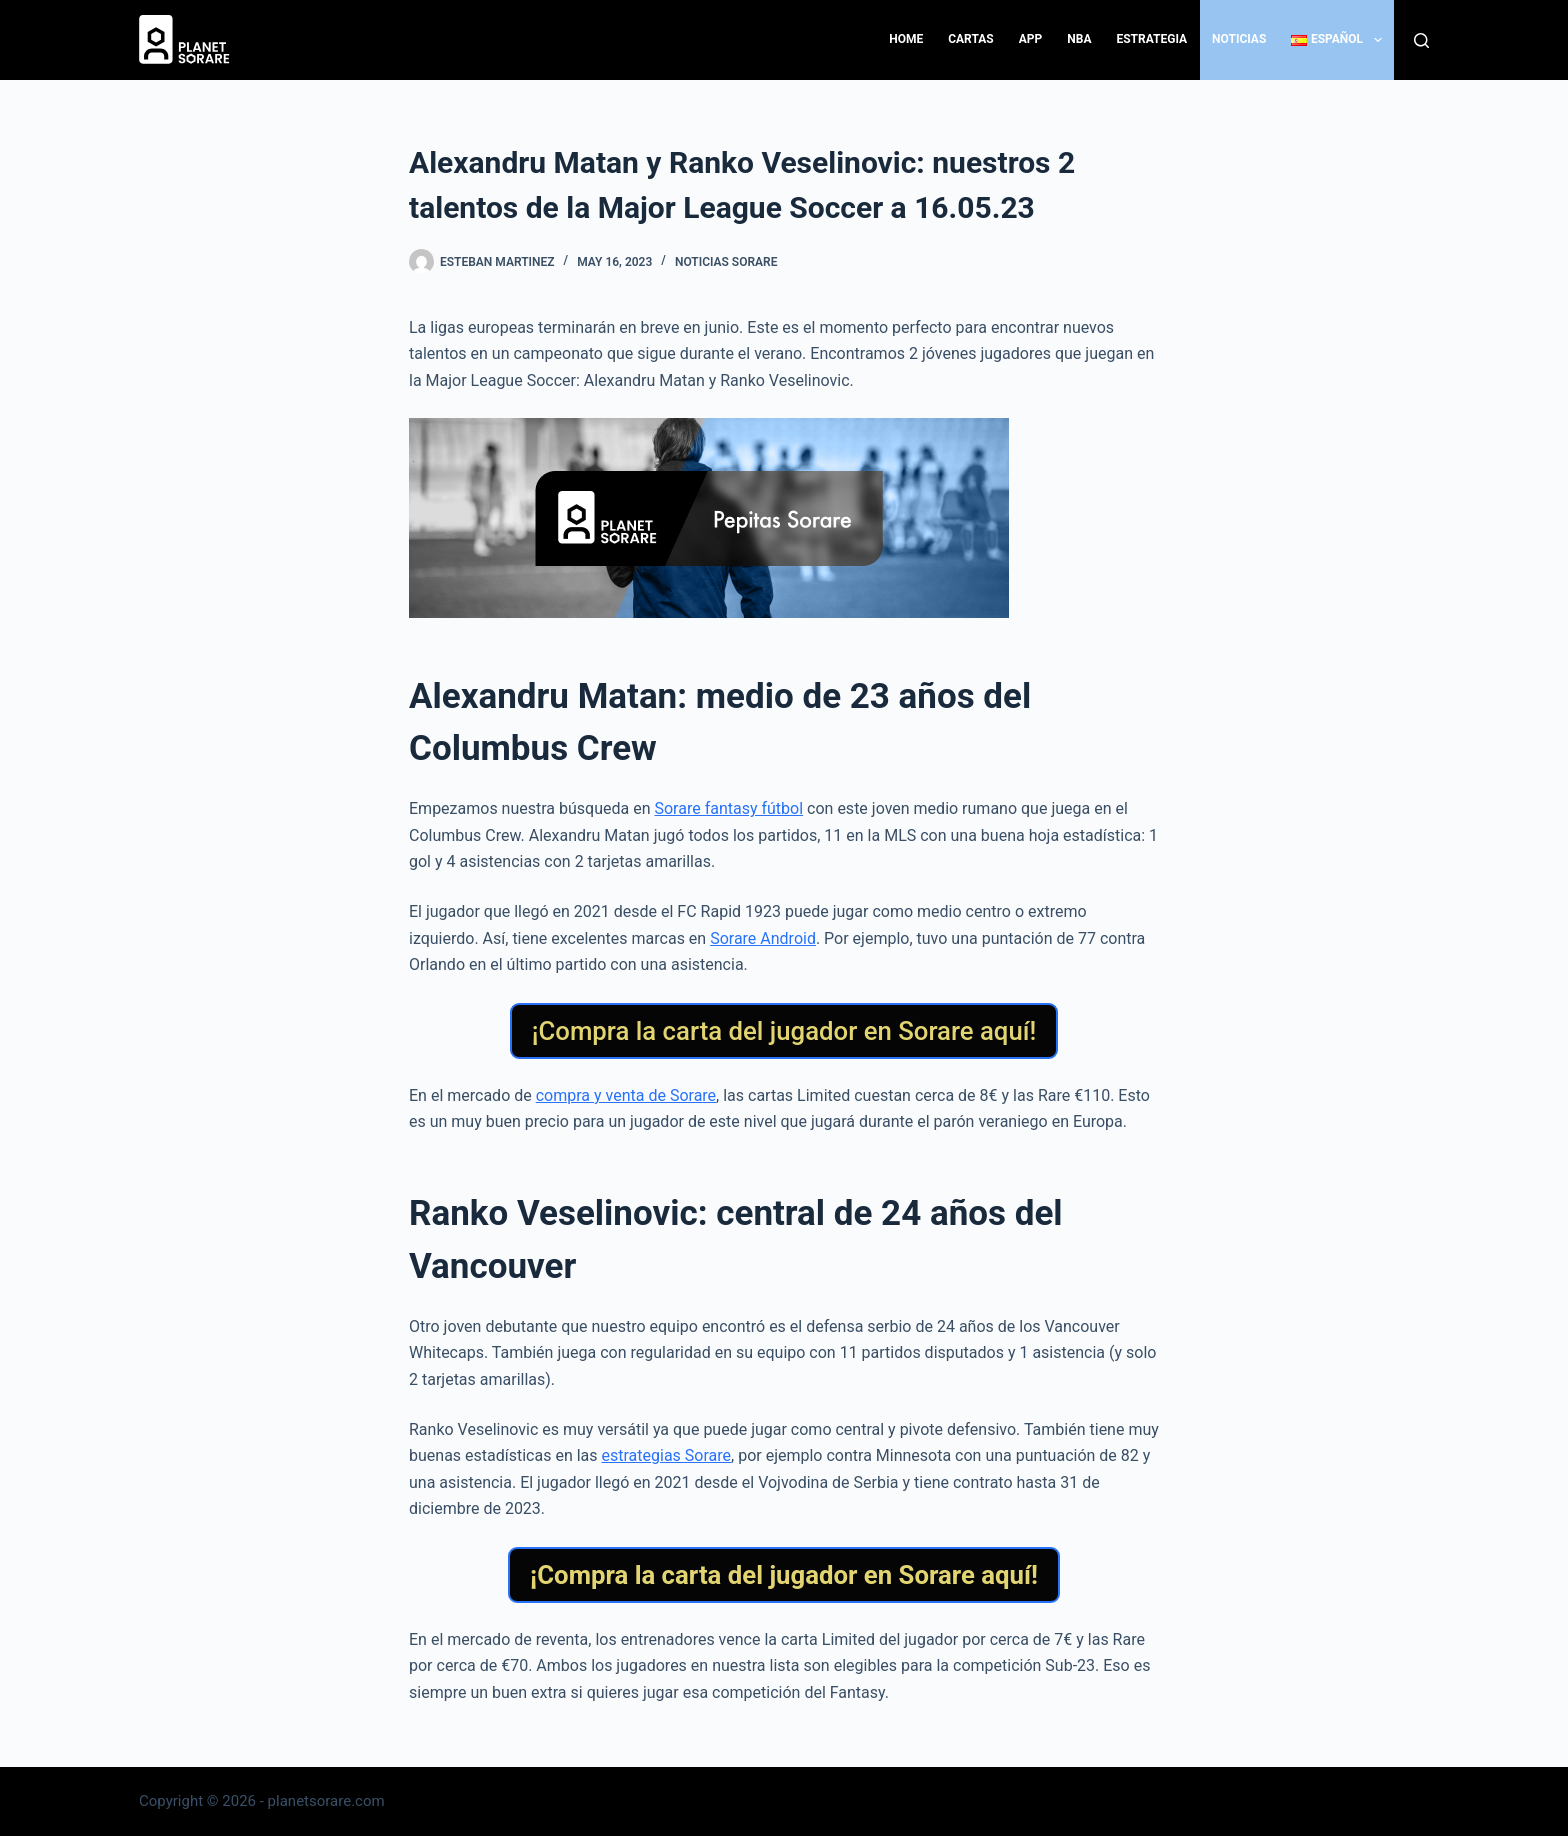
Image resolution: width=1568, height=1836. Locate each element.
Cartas (971, 39)
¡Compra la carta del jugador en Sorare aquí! (784, 1031)
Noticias (1239, 39)
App (1031, 39)
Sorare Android (763, 938)
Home (906, 39)
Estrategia (1151, 39)
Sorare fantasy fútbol (728, 808)
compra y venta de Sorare (626, 1095)
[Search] (1421, 40)
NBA (1079, 39)
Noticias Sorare (726, 262)
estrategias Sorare (667, 1455)
